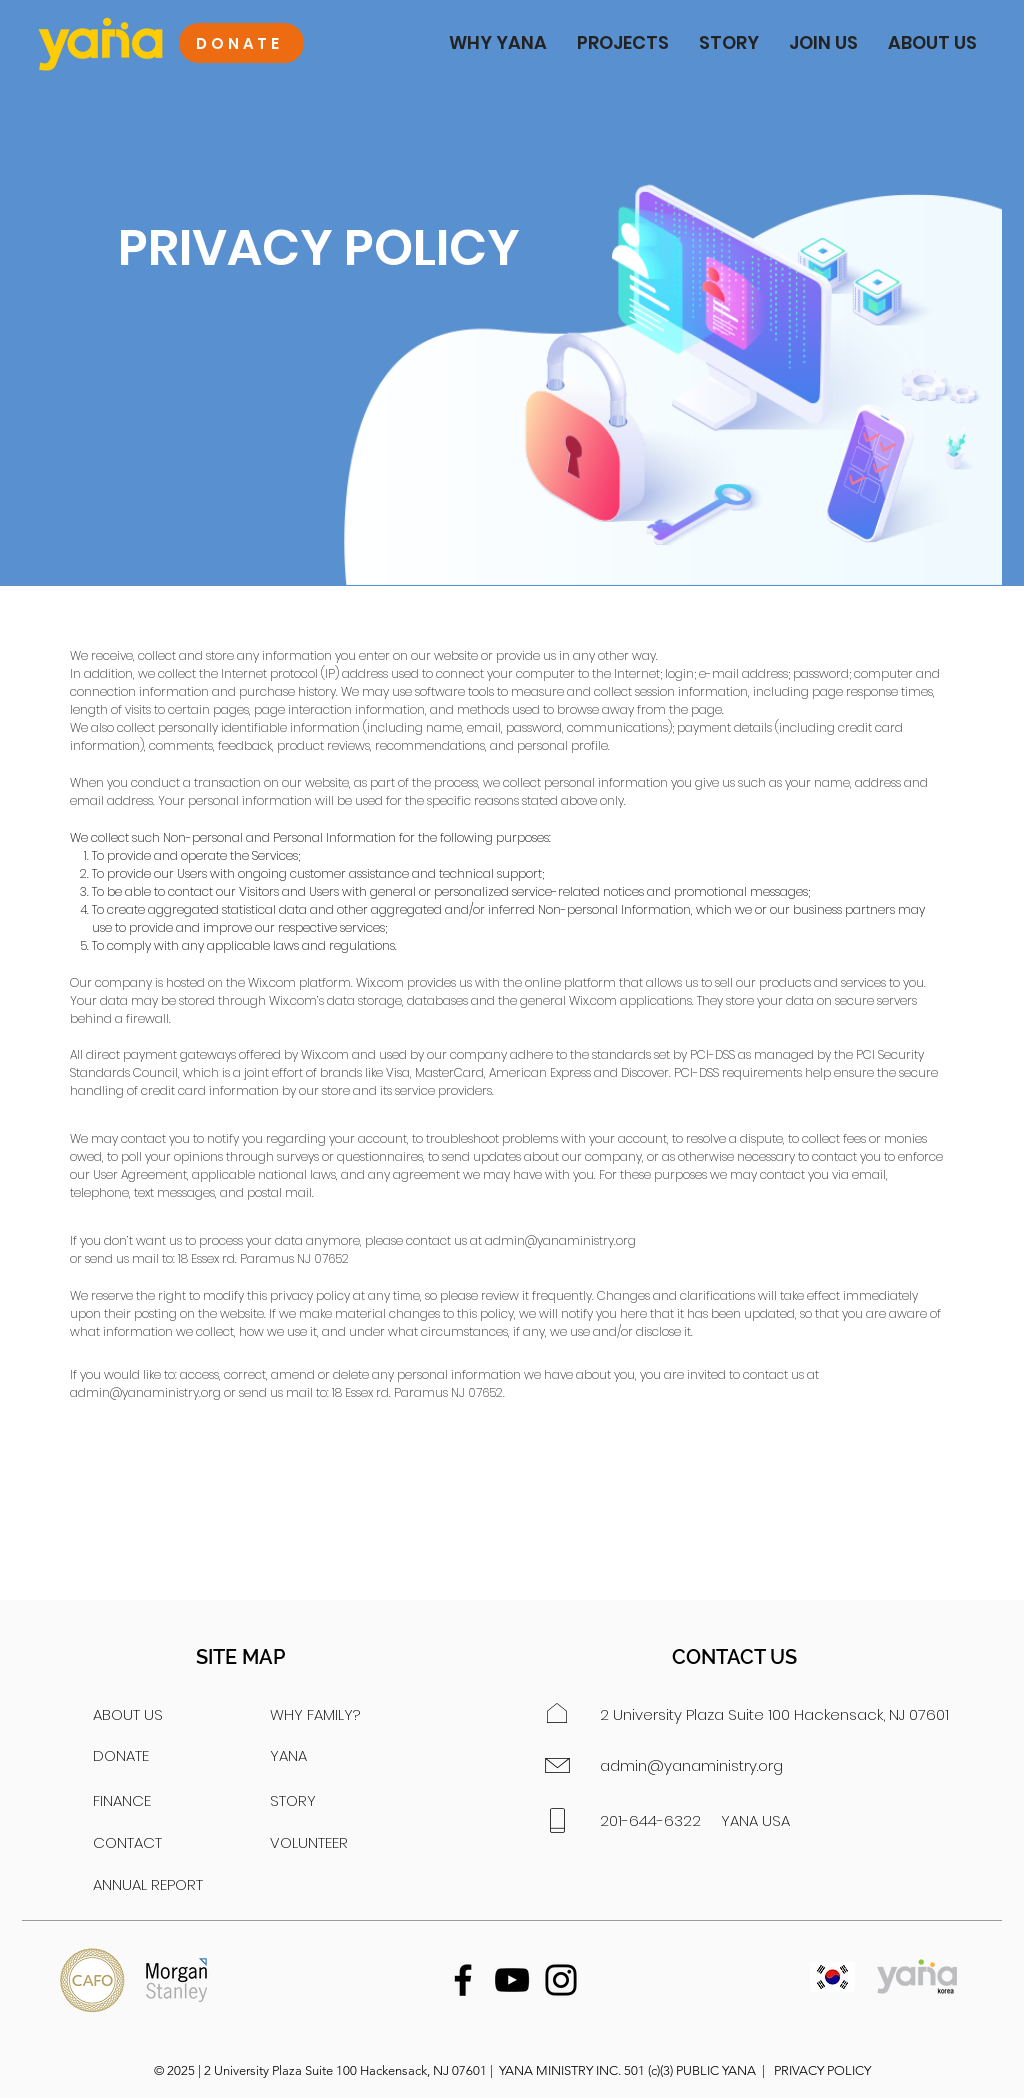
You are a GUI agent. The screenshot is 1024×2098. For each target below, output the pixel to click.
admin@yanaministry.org (560, 1240)
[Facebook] (463, 1980)
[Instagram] (561, 1980)
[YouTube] (512, 1980)
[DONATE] (241, 43)
